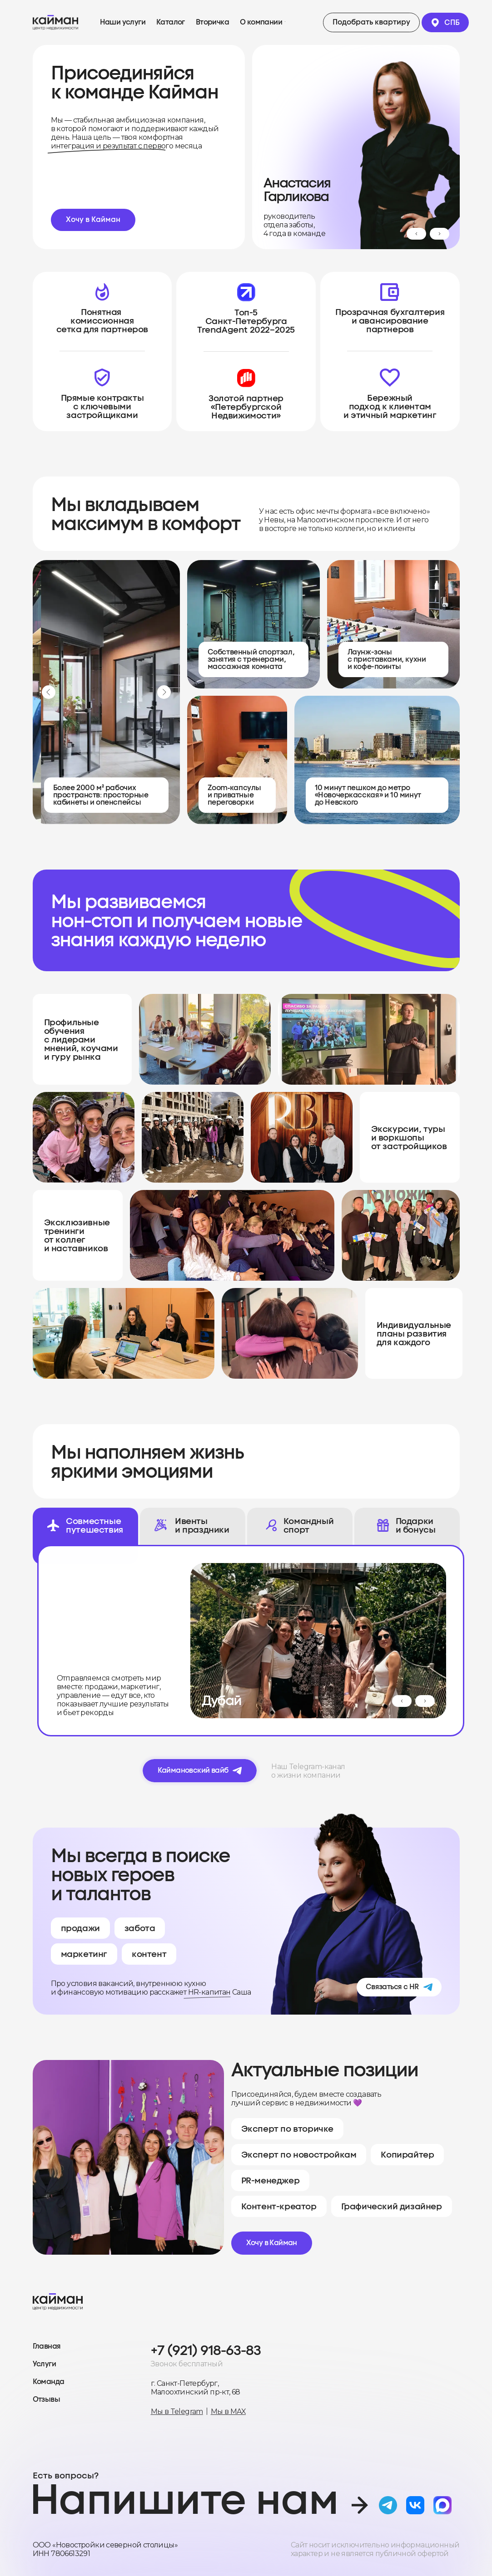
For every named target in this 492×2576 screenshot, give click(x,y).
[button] (371, 22)
